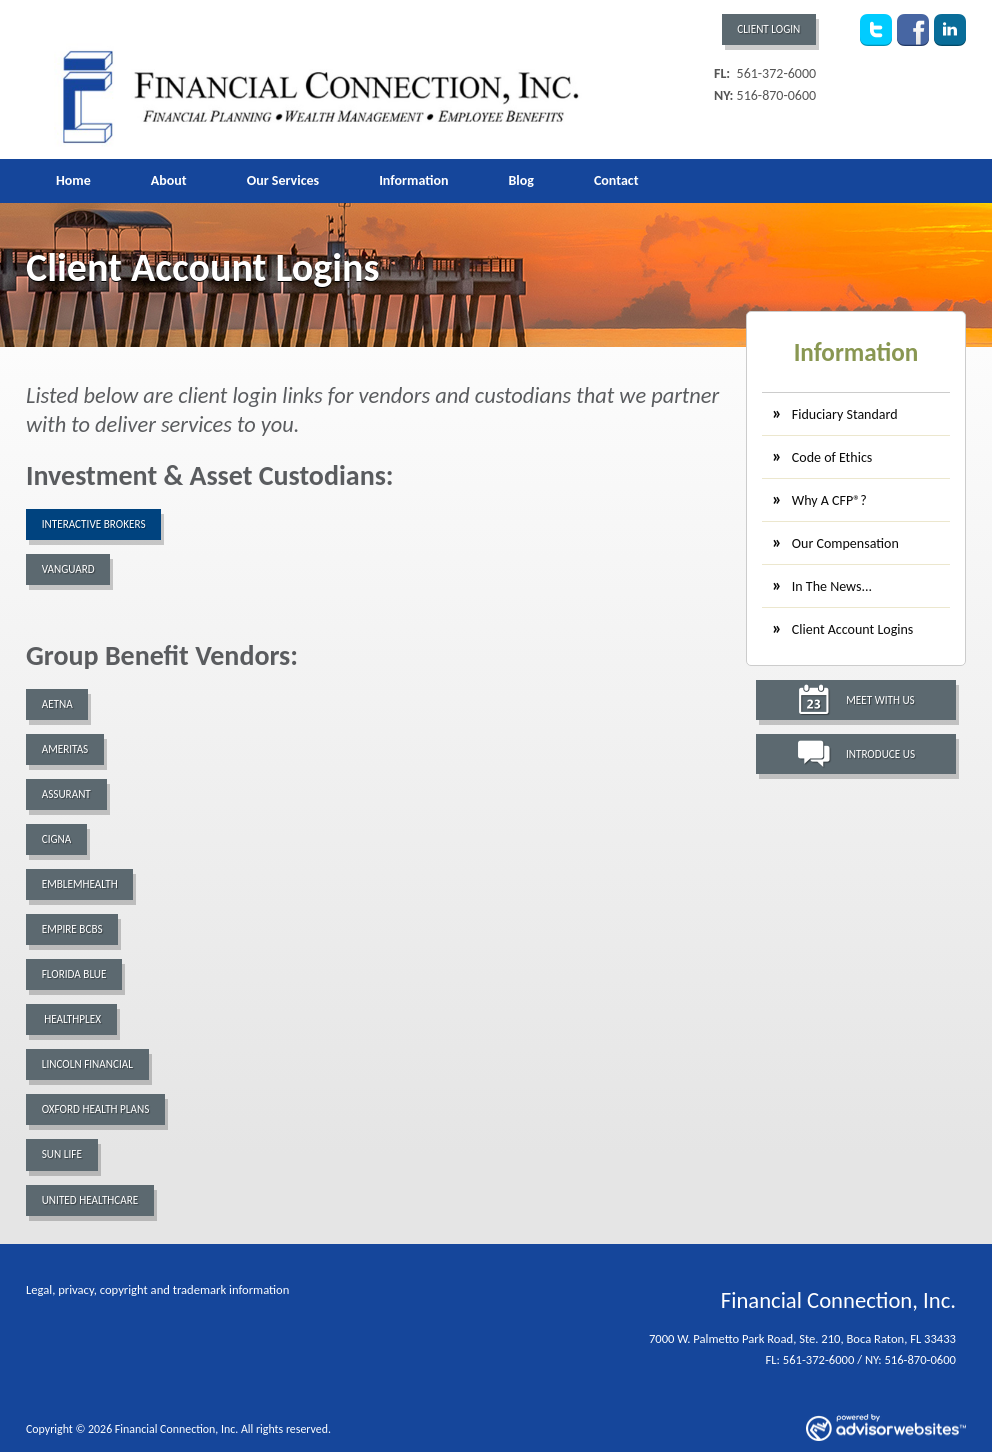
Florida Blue (74, 974)
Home (73, 180)
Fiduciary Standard (845, 414)
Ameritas (65, 749)
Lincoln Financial (87, 1064)
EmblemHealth (80, 884)
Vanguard (68, 569)
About (169, 180)
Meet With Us (880, 700)
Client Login (768, 29)
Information (413, 180)
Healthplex (71, 1019)
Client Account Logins (852, 629)
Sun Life (62, 1154)
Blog (520, 180)
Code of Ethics (832, 457)
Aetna (57, 704)
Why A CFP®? (829, 500)
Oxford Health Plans (96, 1109)
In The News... (832, 586)
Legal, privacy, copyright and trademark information (157, 1289)
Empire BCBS (72, 929)
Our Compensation (845, 543)
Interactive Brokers (94, 524)
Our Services (283, 180)
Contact (616, 180)
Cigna (57, 839)
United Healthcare (90, 1200)
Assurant (66, 794)
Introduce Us (880, 754)
